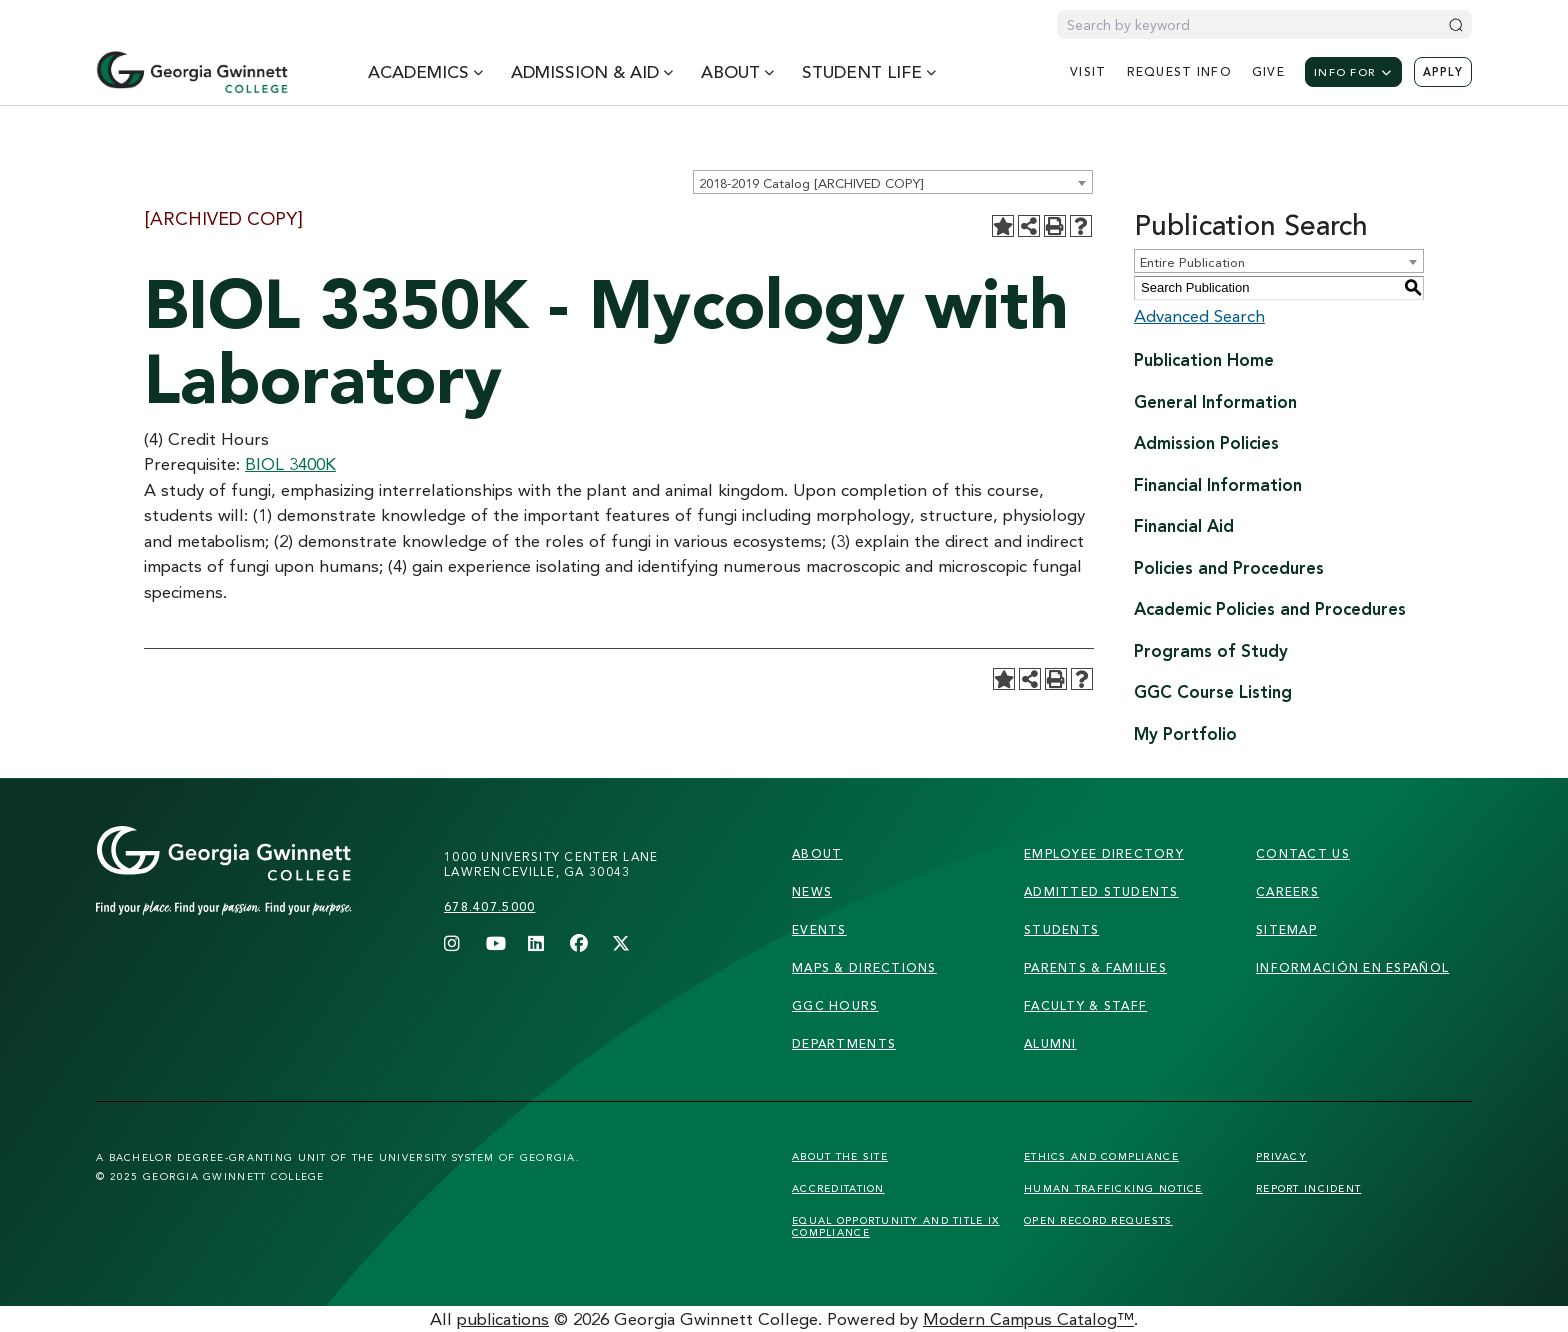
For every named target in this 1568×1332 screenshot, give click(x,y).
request (1179, 71)
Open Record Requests (1098, 1220)
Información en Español (1352, 967)
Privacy (1281, 1156)
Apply (1443, 72)
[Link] (262, 890)
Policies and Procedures (1229, 567)
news (812, 891)
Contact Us (1303, 853)
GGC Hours (835, 1005)
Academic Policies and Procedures (1270, 608)
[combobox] (893, 182)
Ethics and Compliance (1101, 1156)
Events (819, 929)
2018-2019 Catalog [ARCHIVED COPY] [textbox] (811, 183)
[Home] (192, 72)
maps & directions (864, 967)
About (817, 853)
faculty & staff (1085, 1005)
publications (503, 1318)
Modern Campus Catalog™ (1028, 1318)
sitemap (1286, 929)
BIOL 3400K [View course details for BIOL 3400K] (290, 463)
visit (1088, 71)
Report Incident (1308, 1188)
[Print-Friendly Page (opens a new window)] (1055, 226)
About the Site (840, 1156)
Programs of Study (1211, 650)
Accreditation (838, 1188)
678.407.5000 (489, 906)
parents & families (1095, 967)
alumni (1050, 1043)
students (1061, 929)
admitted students (1101, 891)
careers (1287, 891)
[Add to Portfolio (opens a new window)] (1003, 226)
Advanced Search (1199, 315)
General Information (1215, 401)
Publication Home (1204, 359)
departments (844, 1043)
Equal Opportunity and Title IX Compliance (895, 1226)
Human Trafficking (1113, 1188)
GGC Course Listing (1213, 691)
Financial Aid (1184, 525)
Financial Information (1218, 484)
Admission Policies (1206, 442)
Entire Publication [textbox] (1192, 262)
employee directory (1104, 853)
